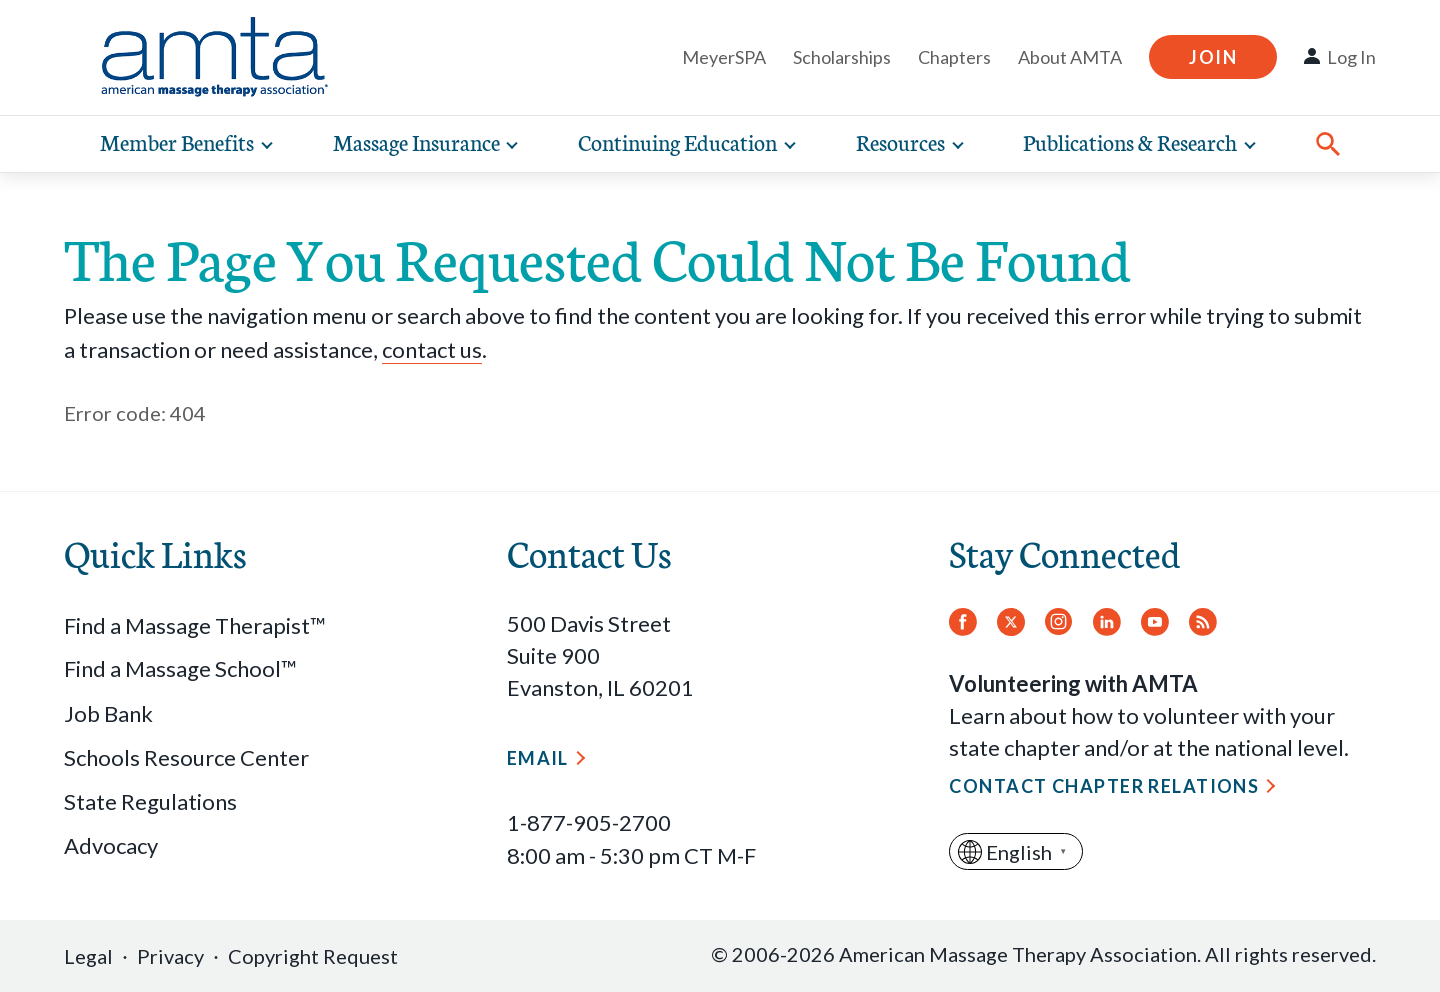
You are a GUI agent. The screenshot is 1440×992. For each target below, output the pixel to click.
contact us (432, 349)
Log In (1351, 57)
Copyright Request (313, 956)
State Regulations (150, 801)
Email (538, 758)
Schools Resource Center (186, 757)
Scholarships (842, 57)
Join (1213, 57)
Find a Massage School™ (180, 668)
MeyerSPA (724, 57)
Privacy (170, 956)
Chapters (954, 57)
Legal (88, 956)
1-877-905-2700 (589, 822)
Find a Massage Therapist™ (195, 625)
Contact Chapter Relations (1104, 786)
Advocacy (111, 845)
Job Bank (108, 713)
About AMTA (1070, 57)
